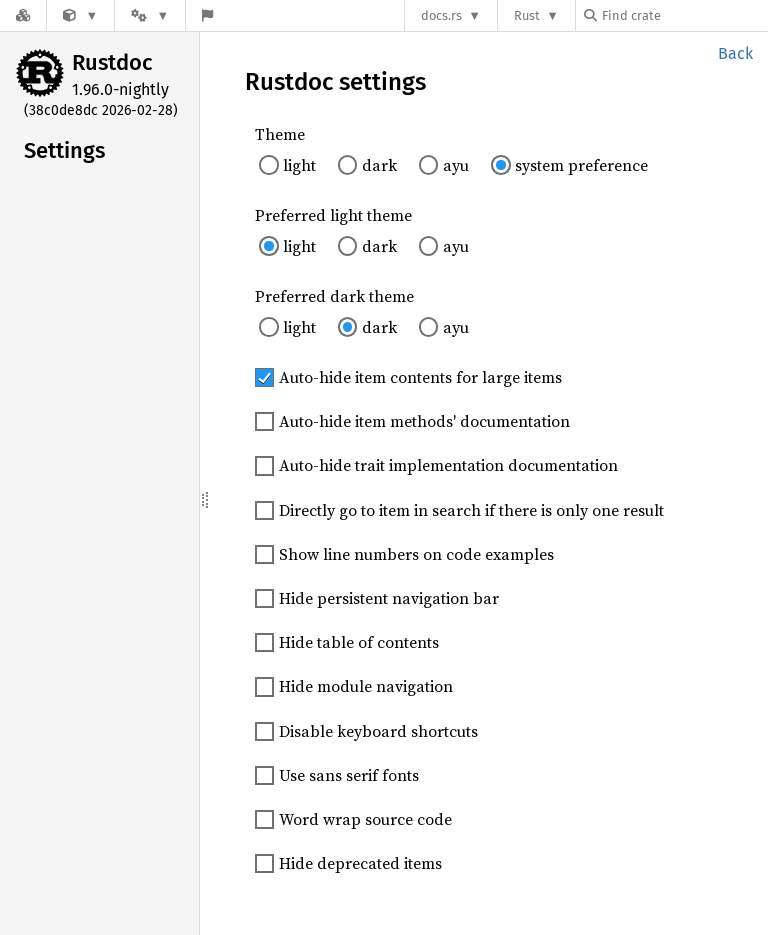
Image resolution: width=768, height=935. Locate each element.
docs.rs (441, 15)
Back (735, 53)
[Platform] (150, 15)
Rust (527, 15)
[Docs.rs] (23, 15)
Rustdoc (112, 62)
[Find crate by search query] (684, 15)
